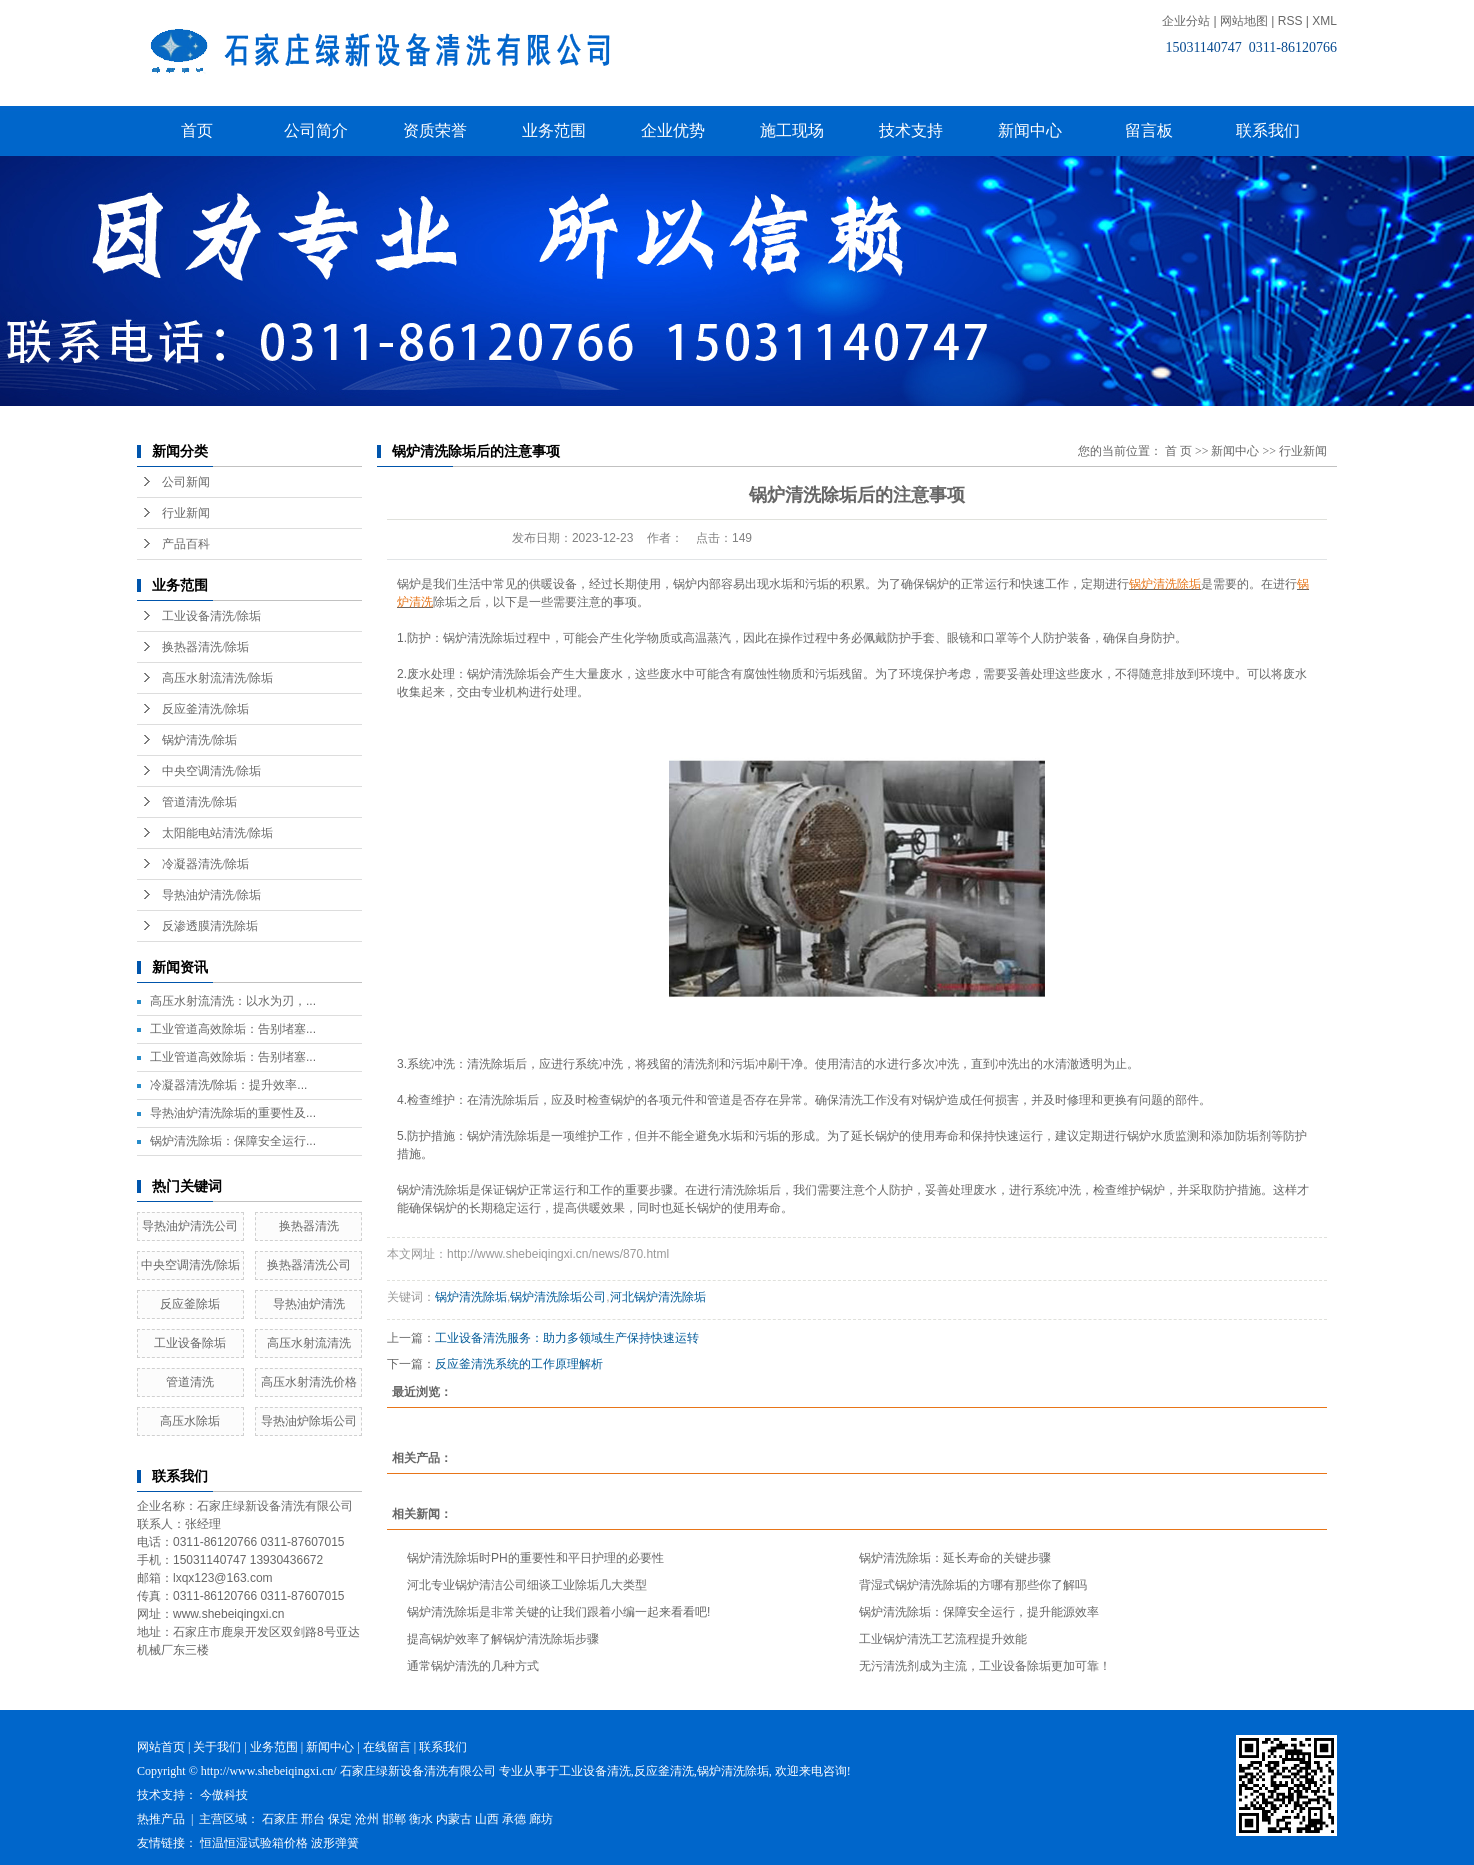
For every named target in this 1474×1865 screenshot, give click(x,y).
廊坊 (541, 1819)
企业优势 (673, 130)
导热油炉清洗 (309, 1304)
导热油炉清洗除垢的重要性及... (233, 1113)
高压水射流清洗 (309, 1343)
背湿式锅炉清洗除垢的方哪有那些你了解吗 (973, 1585)
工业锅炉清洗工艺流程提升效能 (943, 1639)
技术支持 (911, 130)
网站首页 (161, 1747)
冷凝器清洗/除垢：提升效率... (228, 1085)
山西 (487, 1819)
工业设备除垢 (190, 1343)
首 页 (1178, 451)
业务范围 (554, 130)
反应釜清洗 (664, 1771)
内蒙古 (454, 1819)
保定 (340, 1819)
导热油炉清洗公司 (190, 1226)
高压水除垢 (190, 1421)
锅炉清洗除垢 (471, 1297)
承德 (514, 1819)
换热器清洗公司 (309, 1265)
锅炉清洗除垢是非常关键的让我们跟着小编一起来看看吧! (558, 1612)
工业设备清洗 (595, 1771)
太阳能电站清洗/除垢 (217, 833)
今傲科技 (224, 1795)
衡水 (421, 1819)
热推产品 (161, 1819)
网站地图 (1244, 21)
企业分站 (1186, 21)
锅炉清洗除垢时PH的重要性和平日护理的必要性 (535, 1558)
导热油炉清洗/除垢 (211, 895)
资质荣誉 (435, 130)
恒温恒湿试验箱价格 (254, 1843)
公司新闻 (186, 482)
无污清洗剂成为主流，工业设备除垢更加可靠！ (985, 1666)
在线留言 (387, 1747)
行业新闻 (186, 513)
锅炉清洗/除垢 (199, 740)
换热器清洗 (309, 1226)
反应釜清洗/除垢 (205, 709)
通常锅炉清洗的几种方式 (473, 1666)
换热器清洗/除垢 (205, 647)
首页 (197, 130)
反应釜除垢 (190, 1304)
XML (1324, 21)
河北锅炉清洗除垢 (658, 1297)
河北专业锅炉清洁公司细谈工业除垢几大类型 (527, 1585)
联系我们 (1268, 130)
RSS (1290, 21)
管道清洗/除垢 (199, 802)
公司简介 (316, 130)
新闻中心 (1030, 130)
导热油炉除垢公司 (309, 1421)
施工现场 (792, 130)
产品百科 (186, 544)
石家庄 (280, 1819)
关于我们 (217, 1747)
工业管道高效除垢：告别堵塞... (233, 1029)
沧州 (367, 1819)
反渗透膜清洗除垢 (210, 926)
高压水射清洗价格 (309, 1382)
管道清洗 (190, 1382)
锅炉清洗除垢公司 (558, 1297)
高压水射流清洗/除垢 (217, 678)
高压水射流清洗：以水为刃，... (233, 1001)
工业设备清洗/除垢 (211, 616)
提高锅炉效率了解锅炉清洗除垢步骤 (503, 1639)
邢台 (313, 1819)
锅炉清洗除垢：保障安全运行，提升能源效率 (979, 1612)
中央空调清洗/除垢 (211, 771)
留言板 (1149, 130)
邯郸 (394, 1819)
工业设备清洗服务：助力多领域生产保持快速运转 (567, 1338)
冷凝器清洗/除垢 (205, 864)
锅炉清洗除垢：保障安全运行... (233, 1141)
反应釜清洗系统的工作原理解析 (519, 1364)
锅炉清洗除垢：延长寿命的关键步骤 (955, 1558)
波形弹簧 (335, 1843)
